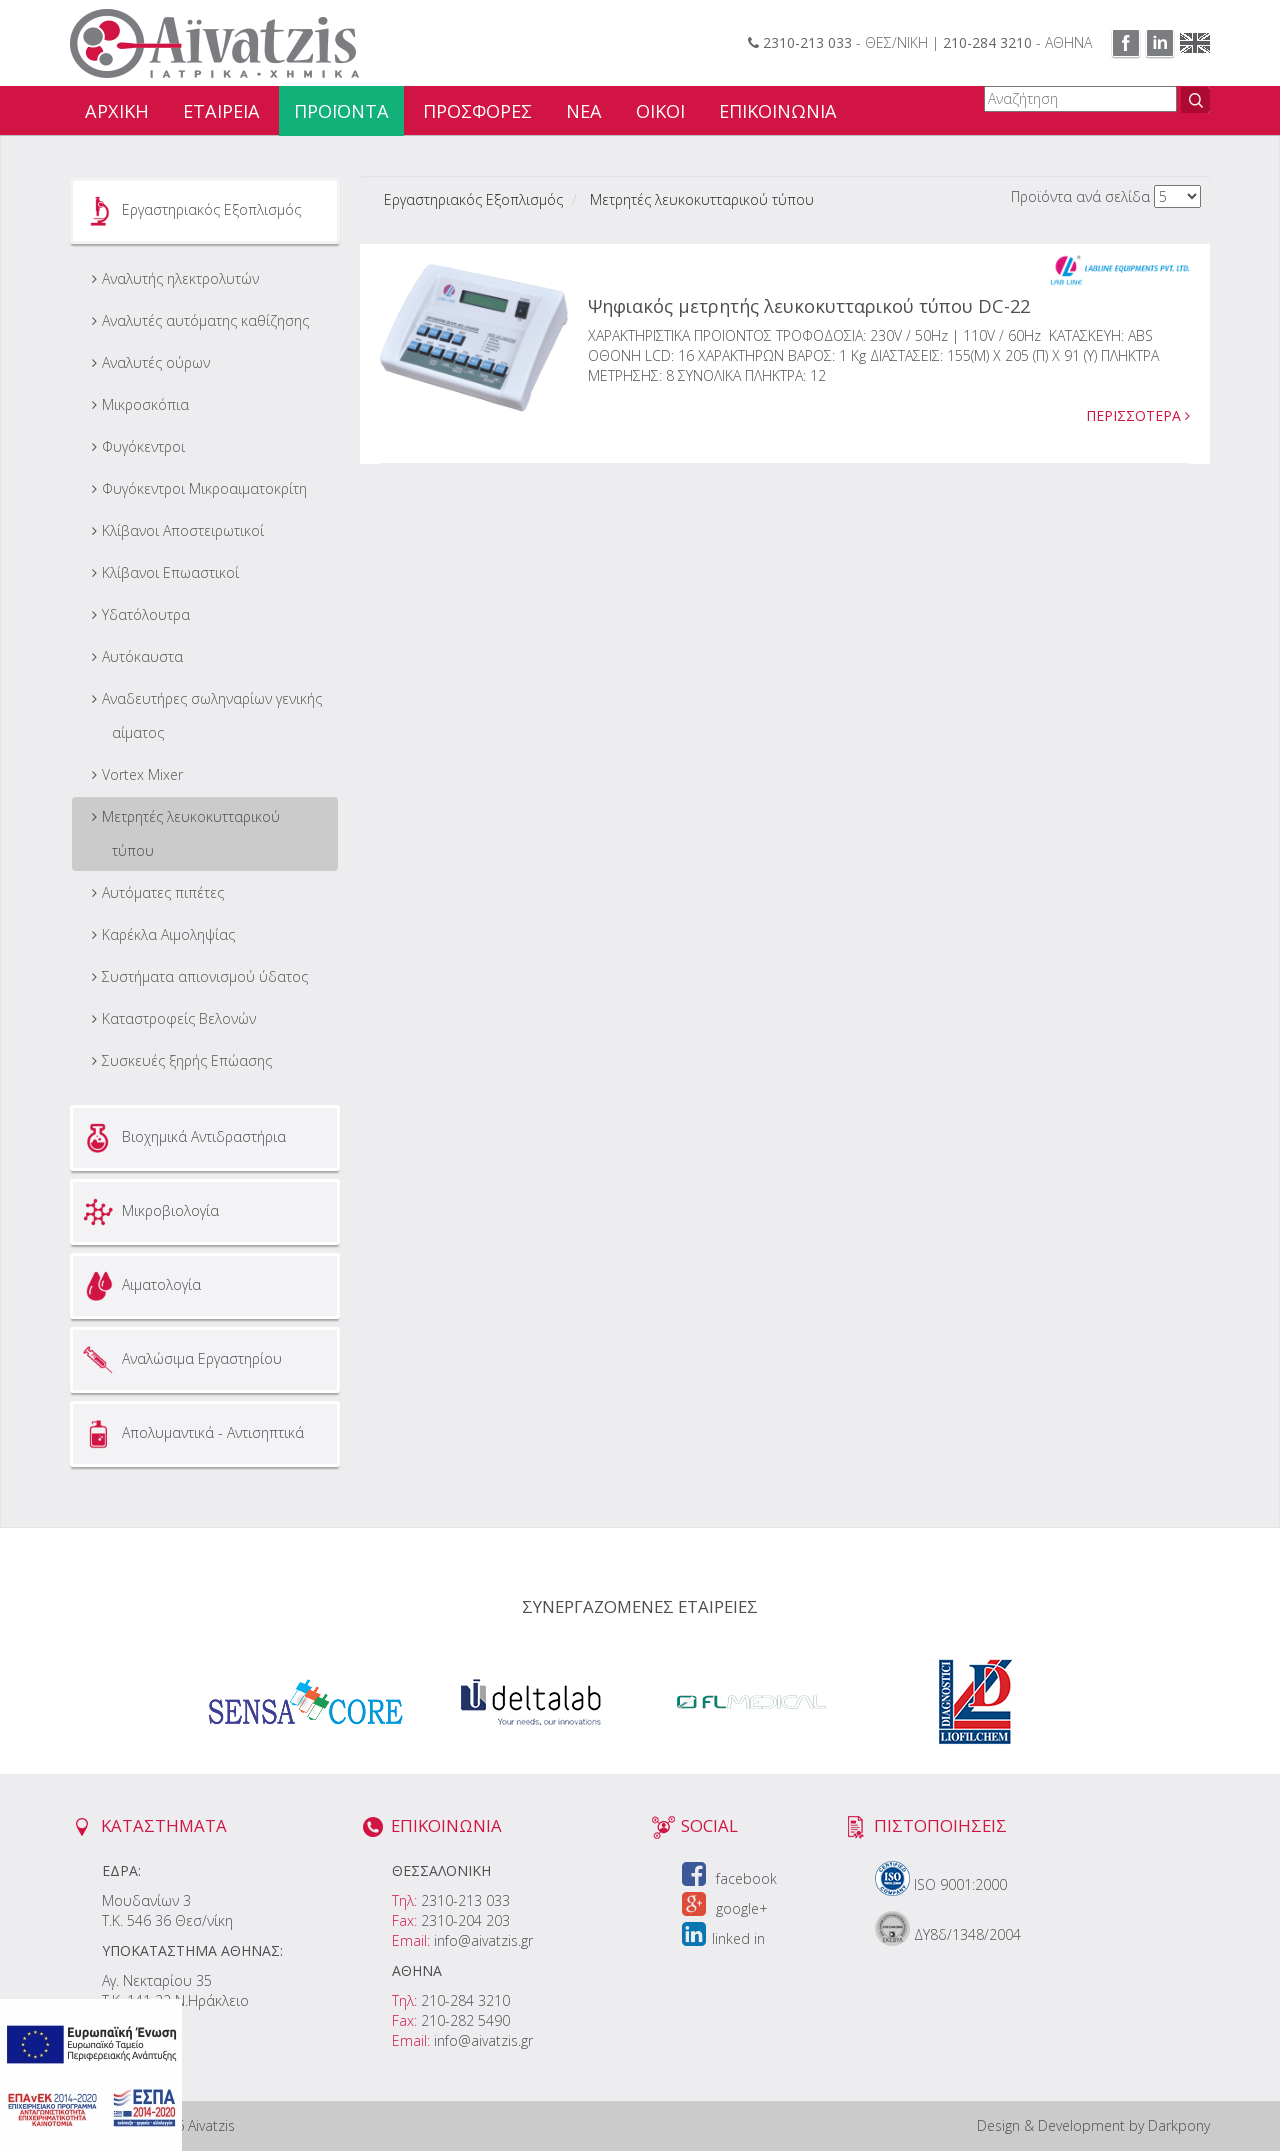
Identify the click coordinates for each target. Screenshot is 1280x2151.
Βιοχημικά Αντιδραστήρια (182, 1138)
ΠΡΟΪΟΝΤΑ (341, 111)
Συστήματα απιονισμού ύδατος (205, 976)
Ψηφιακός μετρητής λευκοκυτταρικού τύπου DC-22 (809, 306)
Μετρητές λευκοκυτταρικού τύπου (191, 833)
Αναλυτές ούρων (156, 362)
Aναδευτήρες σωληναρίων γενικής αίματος (212, 715)
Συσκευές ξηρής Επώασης (187, 1060)
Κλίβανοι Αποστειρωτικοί (183, 530)
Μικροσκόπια (145, 404)
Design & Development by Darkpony (1093, 2125)
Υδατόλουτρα (146, 614)
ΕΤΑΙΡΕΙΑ (221, 111)
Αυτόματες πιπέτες (163, 892)
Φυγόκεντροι (143, 446)
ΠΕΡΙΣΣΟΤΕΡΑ (1138, 415)
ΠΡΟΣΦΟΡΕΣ (477, 111)
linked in (723, 1938)
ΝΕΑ (584, 111)
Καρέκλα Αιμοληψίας (168, 934)
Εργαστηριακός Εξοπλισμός (189, 211)
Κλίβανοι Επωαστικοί (170, 572)
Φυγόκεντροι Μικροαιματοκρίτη (204, 488)
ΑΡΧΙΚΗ (117, 111)
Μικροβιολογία (148, 1212)
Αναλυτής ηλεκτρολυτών (180, 278)
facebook (729, 1878)
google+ (725, 1908)
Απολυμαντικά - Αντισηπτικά (191, 1434)
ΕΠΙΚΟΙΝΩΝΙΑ (778, 111)
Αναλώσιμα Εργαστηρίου (180, 1360)
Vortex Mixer (142, 774)
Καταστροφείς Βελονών (179, 1018)
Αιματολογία (139, 1286)
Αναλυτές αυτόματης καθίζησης (205, 320)
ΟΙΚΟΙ (660, 111)
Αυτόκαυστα (142, 656)
